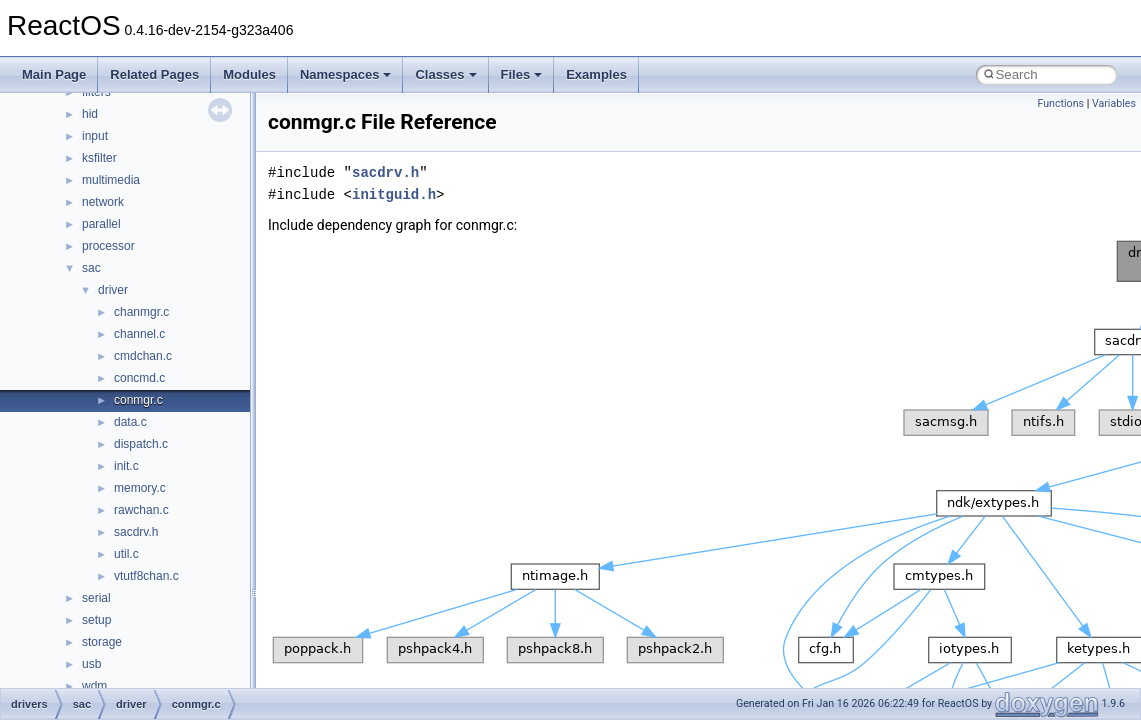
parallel (101, 224)
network (103, 202)
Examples (596, 74)
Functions (1060, 103)
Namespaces (346, 74)
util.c (126, 554)
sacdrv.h (136, 532)
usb (91, 664)
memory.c (140, 488)
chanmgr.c (141, 312)
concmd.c (139, 378)
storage (102, 642)
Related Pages (154, 74)
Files (522, 74)
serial (96, 598)
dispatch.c (141, 444)
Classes (445, 74)
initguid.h (394, 194)
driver (113, 290)
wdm (94, 686)
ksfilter (99, 158)
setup (96, 620)
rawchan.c (141, 510)
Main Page (54, 74)
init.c (126, 466)
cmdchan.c (143, 356)
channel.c (139, 334)
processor (108, 246)
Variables (1114, 103)
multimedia (111, 180)
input (95, 136)
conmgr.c (138, 400)
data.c (130, 422)
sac (91, 268)
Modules (249, 74)
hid (90, 114)
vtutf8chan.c (146, 576)
